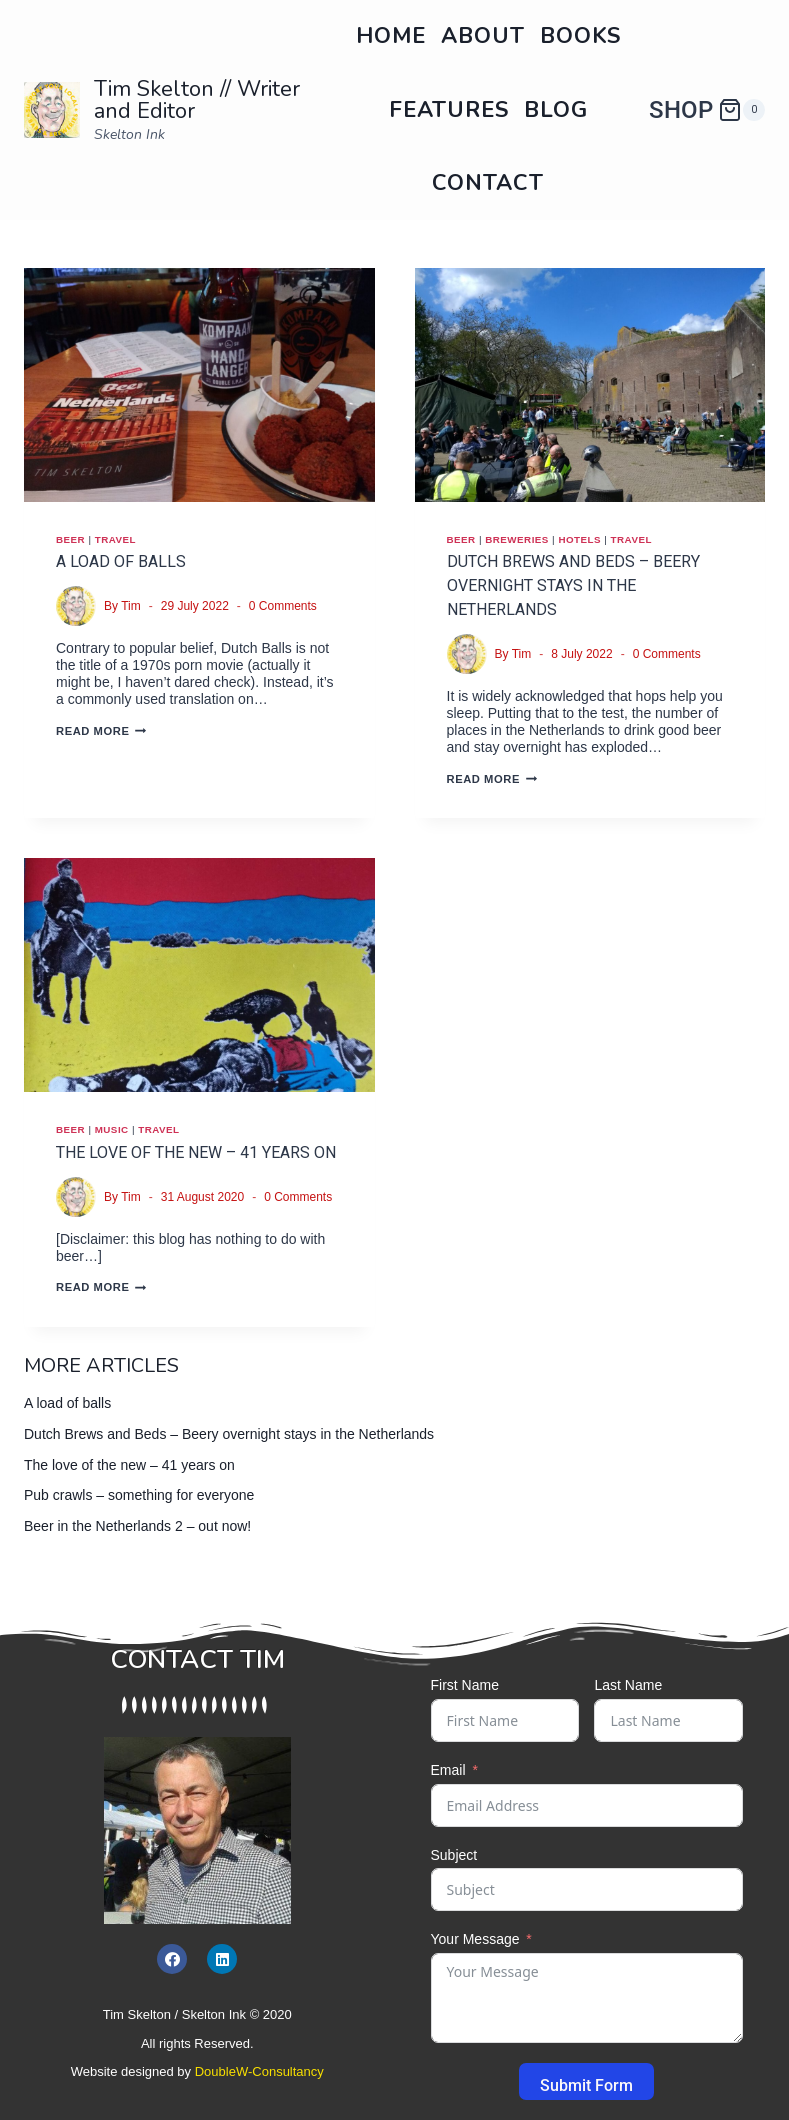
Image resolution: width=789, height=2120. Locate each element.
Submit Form (586, 2085)
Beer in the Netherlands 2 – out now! (137, 1526)
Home (391, 36)
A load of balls (121, 561)
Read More (101, 731)
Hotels (579, 539)
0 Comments (283, 606)
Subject (454, 1855)
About (483, 36)
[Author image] (76, 606)
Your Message (475, 1939)
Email (448, 1770)
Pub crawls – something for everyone (139, 1495)
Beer (70, 539)
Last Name (628, 1685)
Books (580, 36)
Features (449, 110)
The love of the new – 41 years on (196, 1152)
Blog (556, 110)
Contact (488, 183)
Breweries (517, 539)
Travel (115, 539)
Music (112, 1129)
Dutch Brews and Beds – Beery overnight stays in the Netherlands (573, 585)
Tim (131, 606)
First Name (465, 1685)
